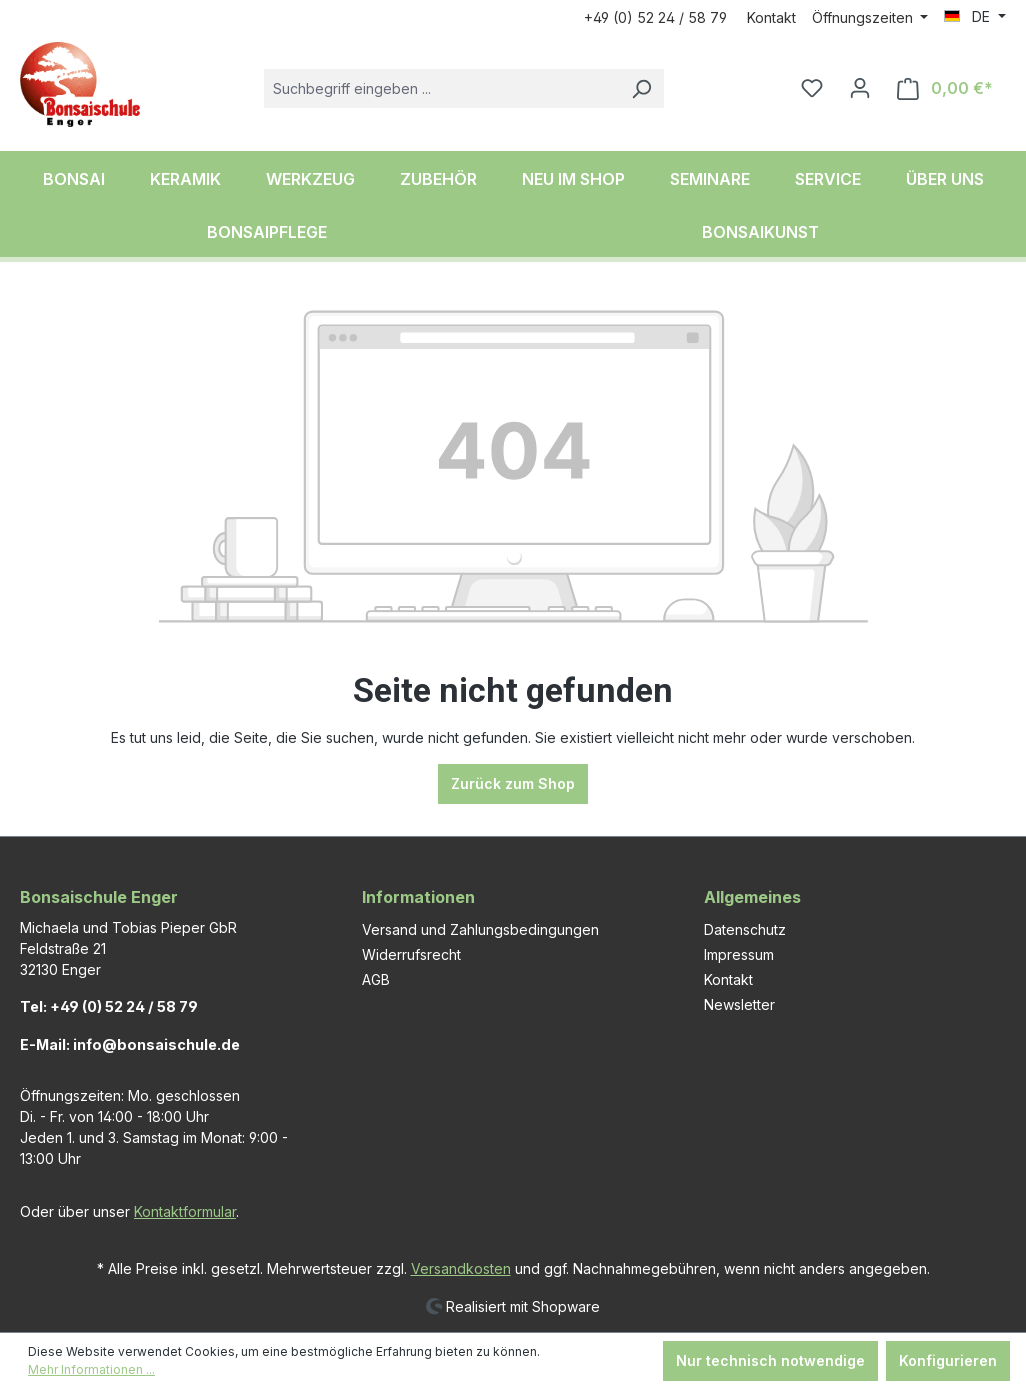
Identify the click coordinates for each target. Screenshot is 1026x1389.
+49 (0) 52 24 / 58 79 (655, 17)
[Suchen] (641, 88)
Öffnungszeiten (864, 17)
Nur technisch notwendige (770, 1360)
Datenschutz (745, 929)
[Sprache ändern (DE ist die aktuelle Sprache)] (975, 17)
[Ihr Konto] (860, 88)
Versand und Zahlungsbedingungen (480, 929)
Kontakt (771, 17)
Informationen (418, 897)
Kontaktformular (185, 1211)
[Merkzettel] (812, 88)
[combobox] (441, 88)
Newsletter (739, 1004)
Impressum (739, 954)
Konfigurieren (948, 1360)
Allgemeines (752, 897)
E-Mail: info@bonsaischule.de (130, 1044)
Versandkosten (461, 1268)
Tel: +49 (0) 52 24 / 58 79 (109, 1006)
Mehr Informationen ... (91, 1369)
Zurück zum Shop (513, 783)
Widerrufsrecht (411, 954)
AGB (376, 979)
